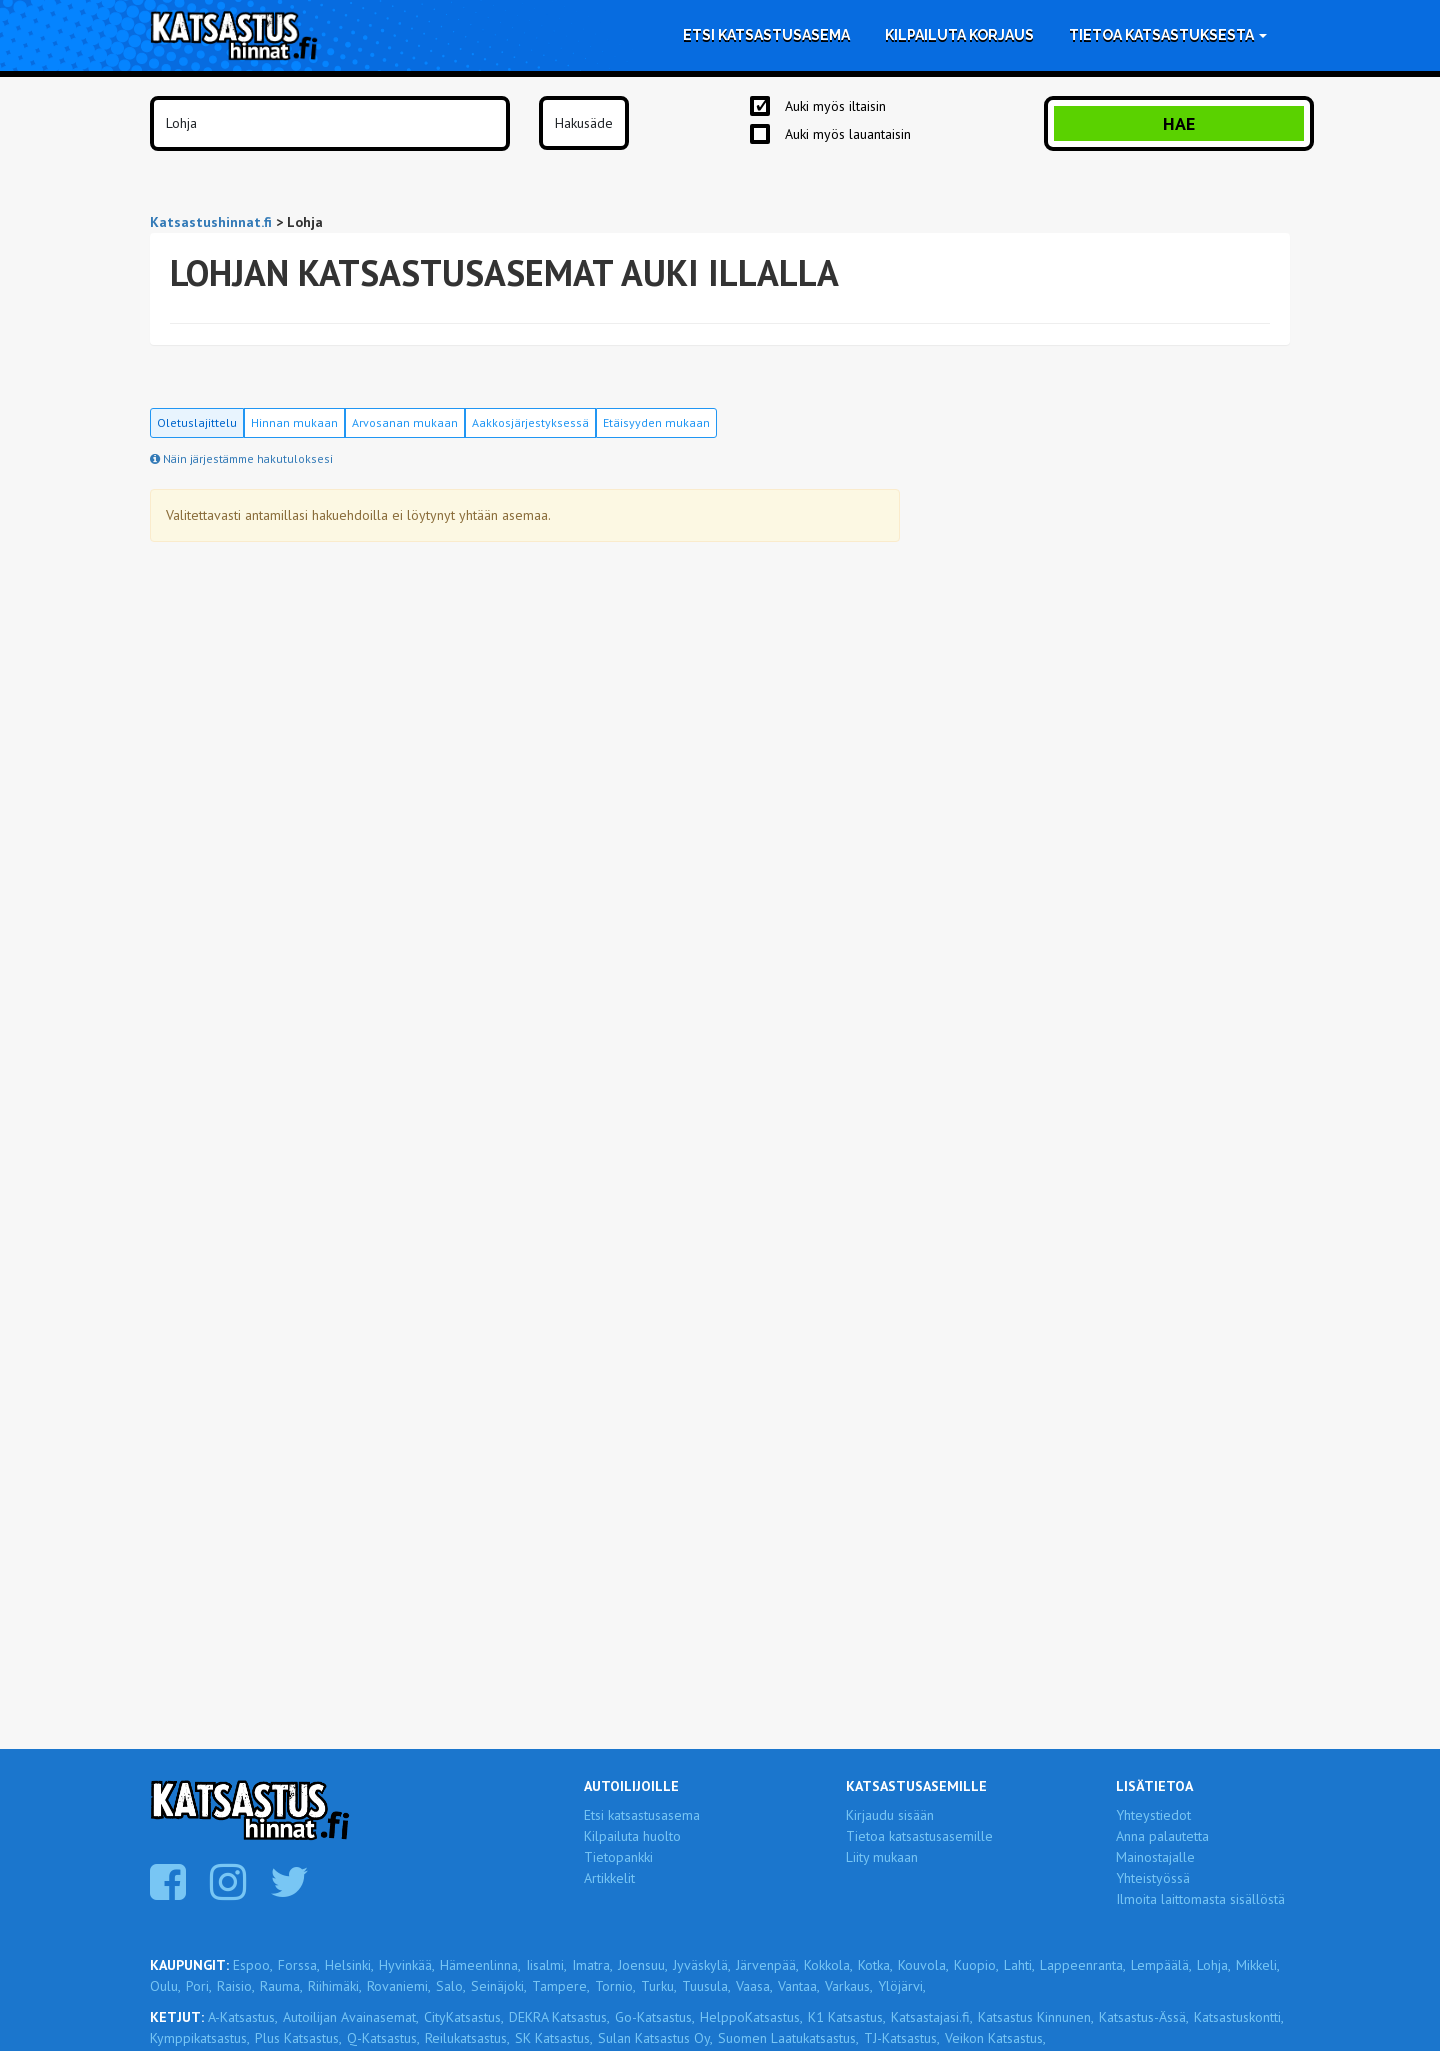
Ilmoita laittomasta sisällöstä (1200, 1899)
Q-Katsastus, (383, 2038)
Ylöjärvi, (902, 1986)
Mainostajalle (1155, 1857)
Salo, (451, 1986)
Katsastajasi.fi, (932, 2017)
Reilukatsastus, (467, 2038)
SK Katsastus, (554, 2038)
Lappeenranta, (1083, 1965)
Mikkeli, (1258, 1965)
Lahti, (1019, 1965)
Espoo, (253, 1965)
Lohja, (1214, 1965)
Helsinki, (349, 1965)
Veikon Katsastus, (995, 2038)
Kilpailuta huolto (632, 1836)
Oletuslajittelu (197, 422)
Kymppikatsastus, (200, 2038)
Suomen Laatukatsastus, (788, 2038)
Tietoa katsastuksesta (1168, 35)
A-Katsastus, (243, 2017)
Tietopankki (618, 1857)
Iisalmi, (546, 1965)
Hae (1179, 123)
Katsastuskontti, (1239, 2017)
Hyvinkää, (407, 1965)
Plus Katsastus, (298, 2038)
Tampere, (561, 1986)
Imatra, (592, 1965)
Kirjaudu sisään (890, 1815)
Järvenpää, (767, 1965)
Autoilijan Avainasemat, (351, 2017)
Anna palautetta (1162, 1836)
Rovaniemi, (399, 1986)
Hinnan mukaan (294, 422)
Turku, (659, 1986)
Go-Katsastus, (655, 2017)
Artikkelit (609, 1878)
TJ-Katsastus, (902, 2038)
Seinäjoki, (499, 1986)
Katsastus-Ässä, (1144, 2017)
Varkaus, (849, 1986)
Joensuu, (643, 1965)
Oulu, (165, 1986)
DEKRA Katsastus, (559, 2017)
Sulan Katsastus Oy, (655, 2038)
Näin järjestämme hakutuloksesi (241, 458)
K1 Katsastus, (847, 2017)
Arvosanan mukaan (405, 422)
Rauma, (281, 1986)
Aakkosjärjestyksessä (530, 422)
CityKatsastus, (464, 2017)
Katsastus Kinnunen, (1036, 2017)
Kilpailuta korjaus (959, 35)
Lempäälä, (1161, 1965)
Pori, (199, 1986)
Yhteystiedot (1153, 1815)
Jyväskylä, (702, 1965)
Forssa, (299, 1965)
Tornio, (615, 1986)
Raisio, (236, 1986)
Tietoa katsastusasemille (919, 1836)
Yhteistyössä (1153, 1878)
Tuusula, (706, 1986)
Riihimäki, (335, 1986)
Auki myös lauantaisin (848, 134)
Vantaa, (799, 1986)
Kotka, (875, 1965)
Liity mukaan (882, 1857)
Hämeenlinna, (480, 1965)
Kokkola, (828, 1965)
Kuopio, (976, 1965)
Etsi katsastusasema (766, 35)
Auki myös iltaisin (835, 106)
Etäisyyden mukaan (656, 422)
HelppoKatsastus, (751, 2017)
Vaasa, (754, 1986)
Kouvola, (923, 1965)
